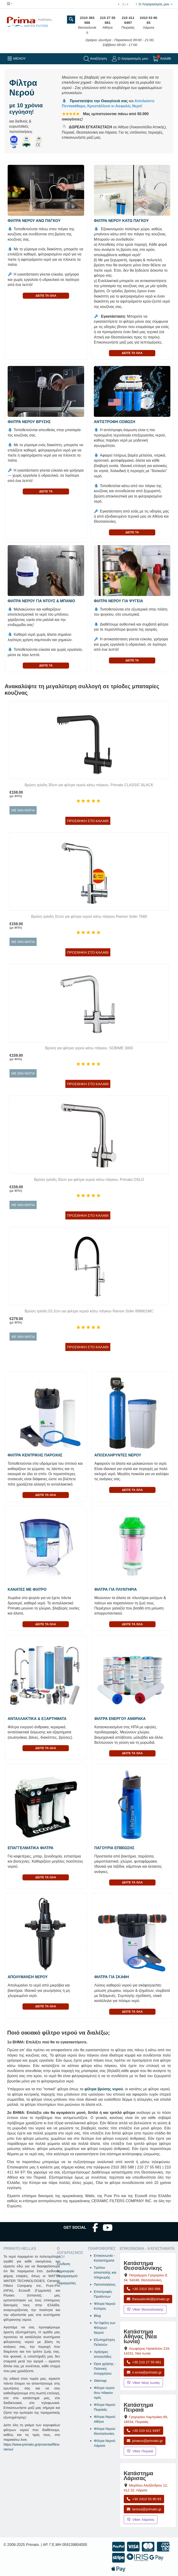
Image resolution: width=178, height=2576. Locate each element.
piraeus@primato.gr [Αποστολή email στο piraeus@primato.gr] (145, 2441)
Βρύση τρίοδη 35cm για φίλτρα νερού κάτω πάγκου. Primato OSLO (89, 1180)
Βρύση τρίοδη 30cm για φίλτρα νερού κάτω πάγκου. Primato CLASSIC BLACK (89, 785)
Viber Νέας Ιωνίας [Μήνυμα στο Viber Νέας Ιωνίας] (143, 2383)
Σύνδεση (63, 2264)
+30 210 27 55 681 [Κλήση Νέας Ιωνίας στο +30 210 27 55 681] (144, 2362)
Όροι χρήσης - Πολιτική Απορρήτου (105, 2368)
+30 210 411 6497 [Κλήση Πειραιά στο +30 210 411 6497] (143, 2430)
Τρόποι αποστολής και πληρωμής (105, 2272)
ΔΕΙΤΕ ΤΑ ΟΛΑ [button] (45, 295)
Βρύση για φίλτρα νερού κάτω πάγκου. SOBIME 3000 (89, 1048)
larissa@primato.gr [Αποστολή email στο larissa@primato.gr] (144, 2509)
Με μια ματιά (23, 810)
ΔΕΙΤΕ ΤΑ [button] (46, 491)
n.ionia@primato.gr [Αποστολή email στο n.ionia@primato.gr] (144, 2372)
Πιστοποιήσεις (105, 2284)
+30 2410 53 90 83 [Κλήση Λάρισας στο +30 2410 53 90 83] (144, 2499)
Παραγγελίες (66, 2283)
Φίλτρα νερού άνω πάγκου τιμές (104, 2392)
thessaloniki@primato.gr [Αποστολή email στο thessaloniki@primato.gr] (148, 2299)
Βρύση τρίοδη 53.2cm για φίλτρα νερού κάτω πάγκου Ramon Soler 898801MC (89, 1311)
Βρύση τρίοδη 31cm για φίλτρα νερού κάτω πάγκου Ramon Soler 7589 (89, 916)
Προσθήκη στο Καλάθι (88, 821)
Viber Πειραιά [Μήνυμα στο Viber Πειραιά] (140, 2451)
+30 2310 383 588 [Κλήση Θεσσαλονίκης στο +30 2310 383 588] (143, 2289)
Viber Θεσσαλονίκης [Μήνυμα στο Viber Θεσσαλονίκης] (145, 2309)
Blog (97, 2316)
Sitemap (100, 2381)
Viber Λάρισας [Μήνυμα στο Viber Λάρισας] (140, 2519)
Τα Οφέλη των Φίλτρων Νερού (104, 2327)
